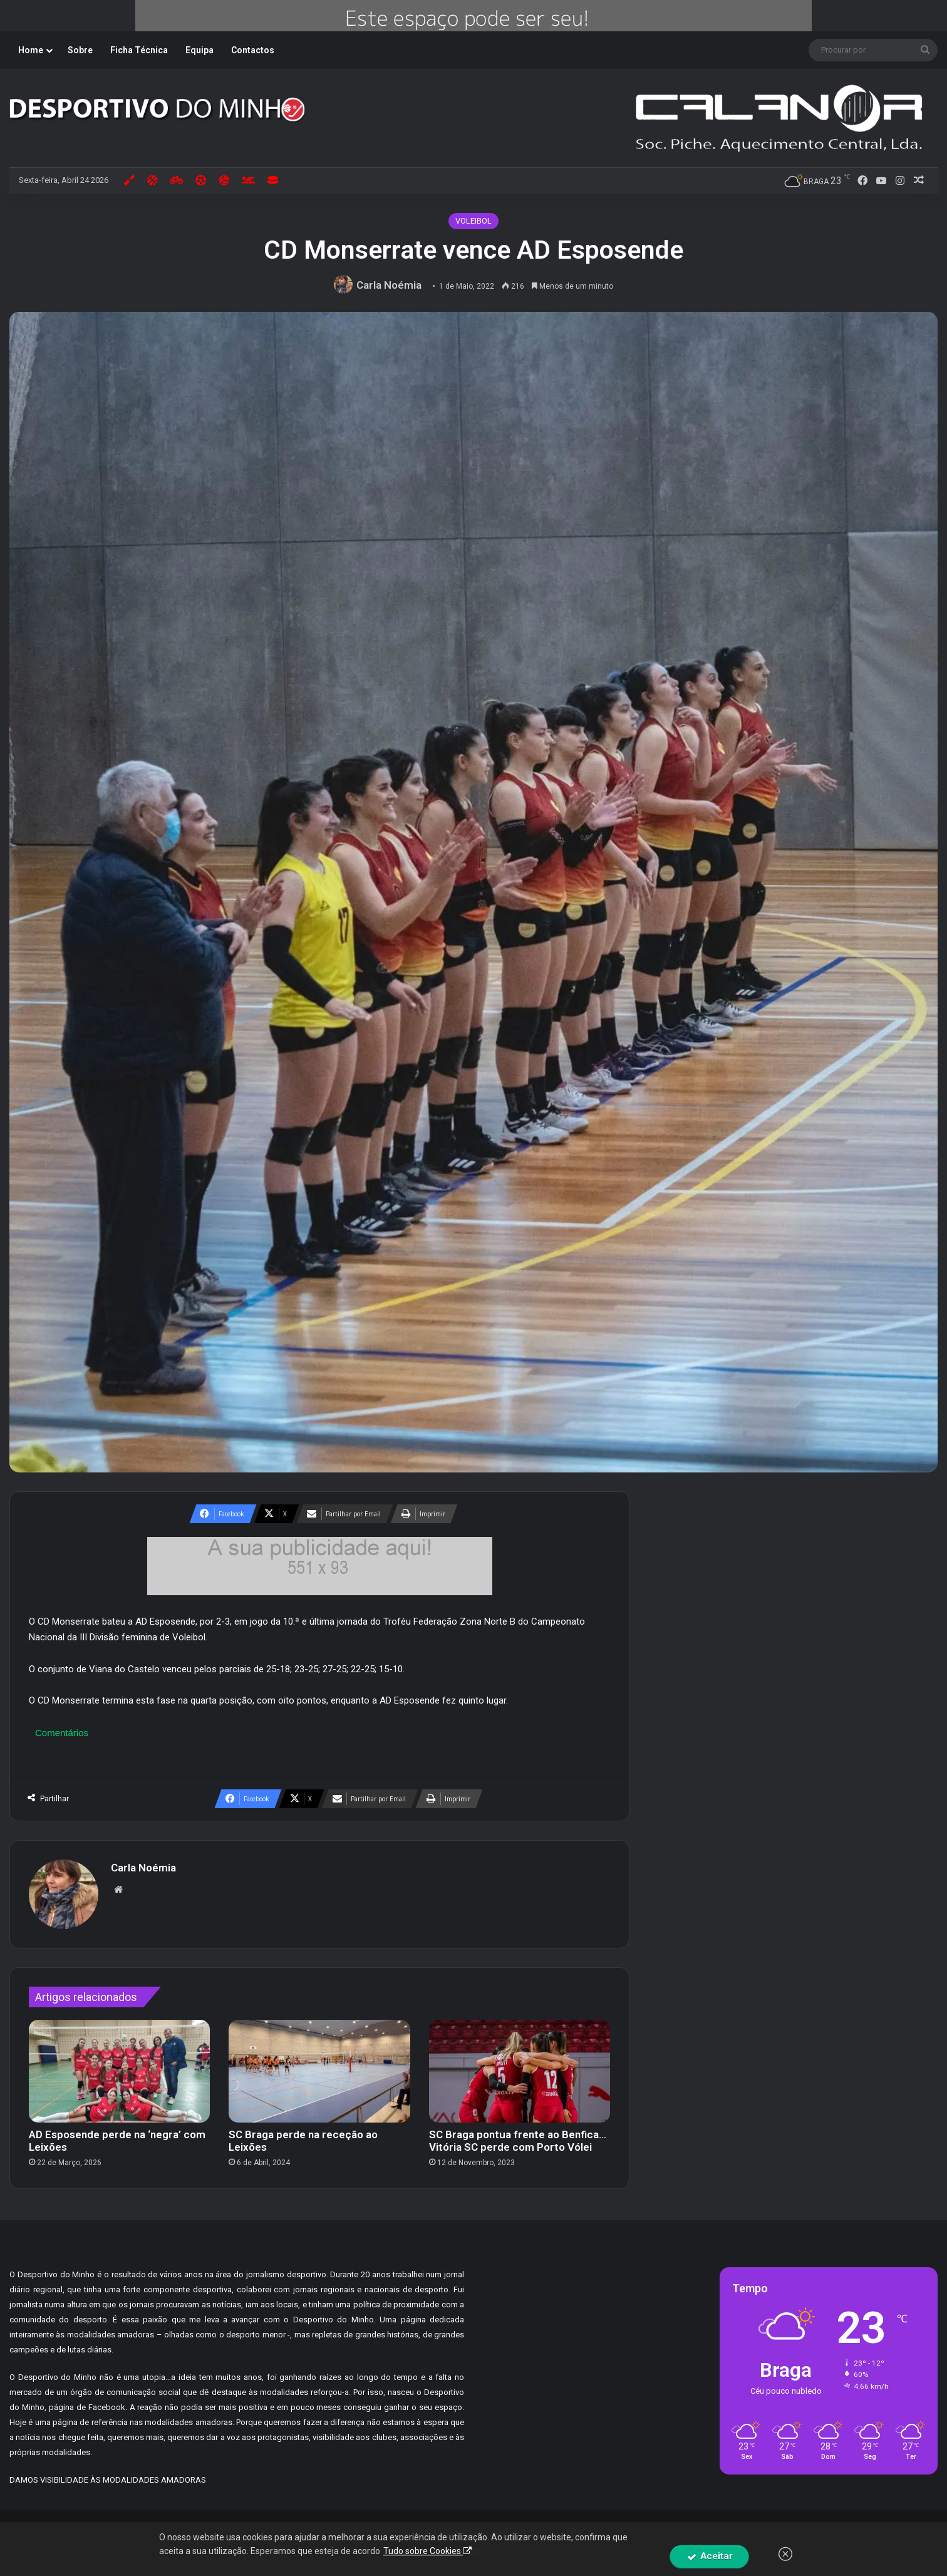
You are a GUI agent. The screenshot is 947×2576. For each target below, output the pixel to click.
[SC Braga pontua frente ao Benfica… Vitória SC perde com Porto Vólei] (519, 2071)
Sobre (80, 50)
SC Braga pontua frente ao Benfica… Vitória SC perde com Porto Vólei (517, 2140)
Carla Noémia (389, 285)
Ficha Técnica (139, 50)
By (576, 2532)
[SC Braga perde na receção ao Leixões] (319, 2071)
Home (30, 50)
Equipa (199, 50)
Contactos (252, 50)
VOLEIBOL (473, 220)
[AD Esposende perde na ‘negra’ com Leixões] (119, 2071)
